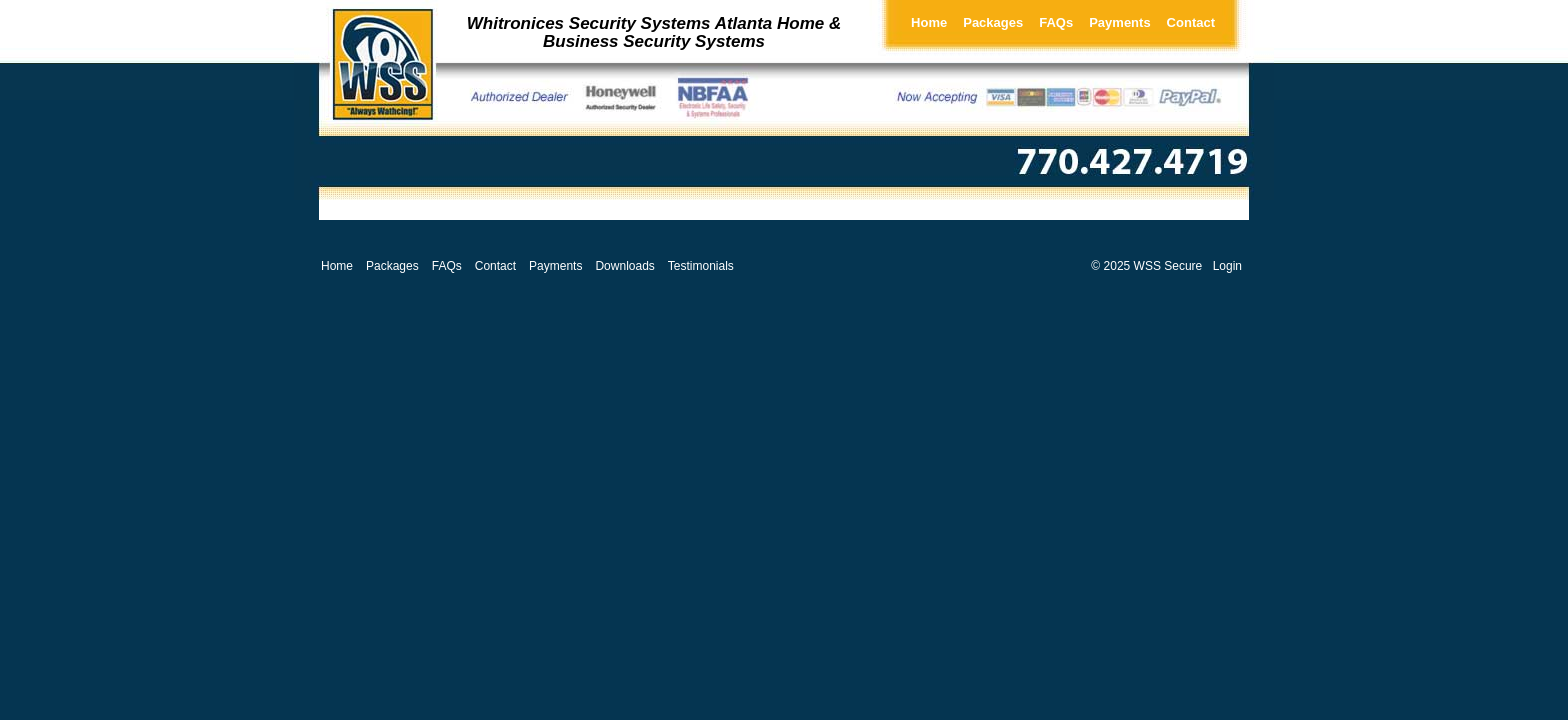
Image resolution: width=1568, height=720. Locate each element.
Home (929, 22)
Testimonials (701, 266)
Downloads (624, 266)
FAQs (1056, 22)
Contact (1191, 22)
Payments (1119, 22)
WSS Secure (1168, 266)
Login (1227, 266)
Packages (993, 22)
